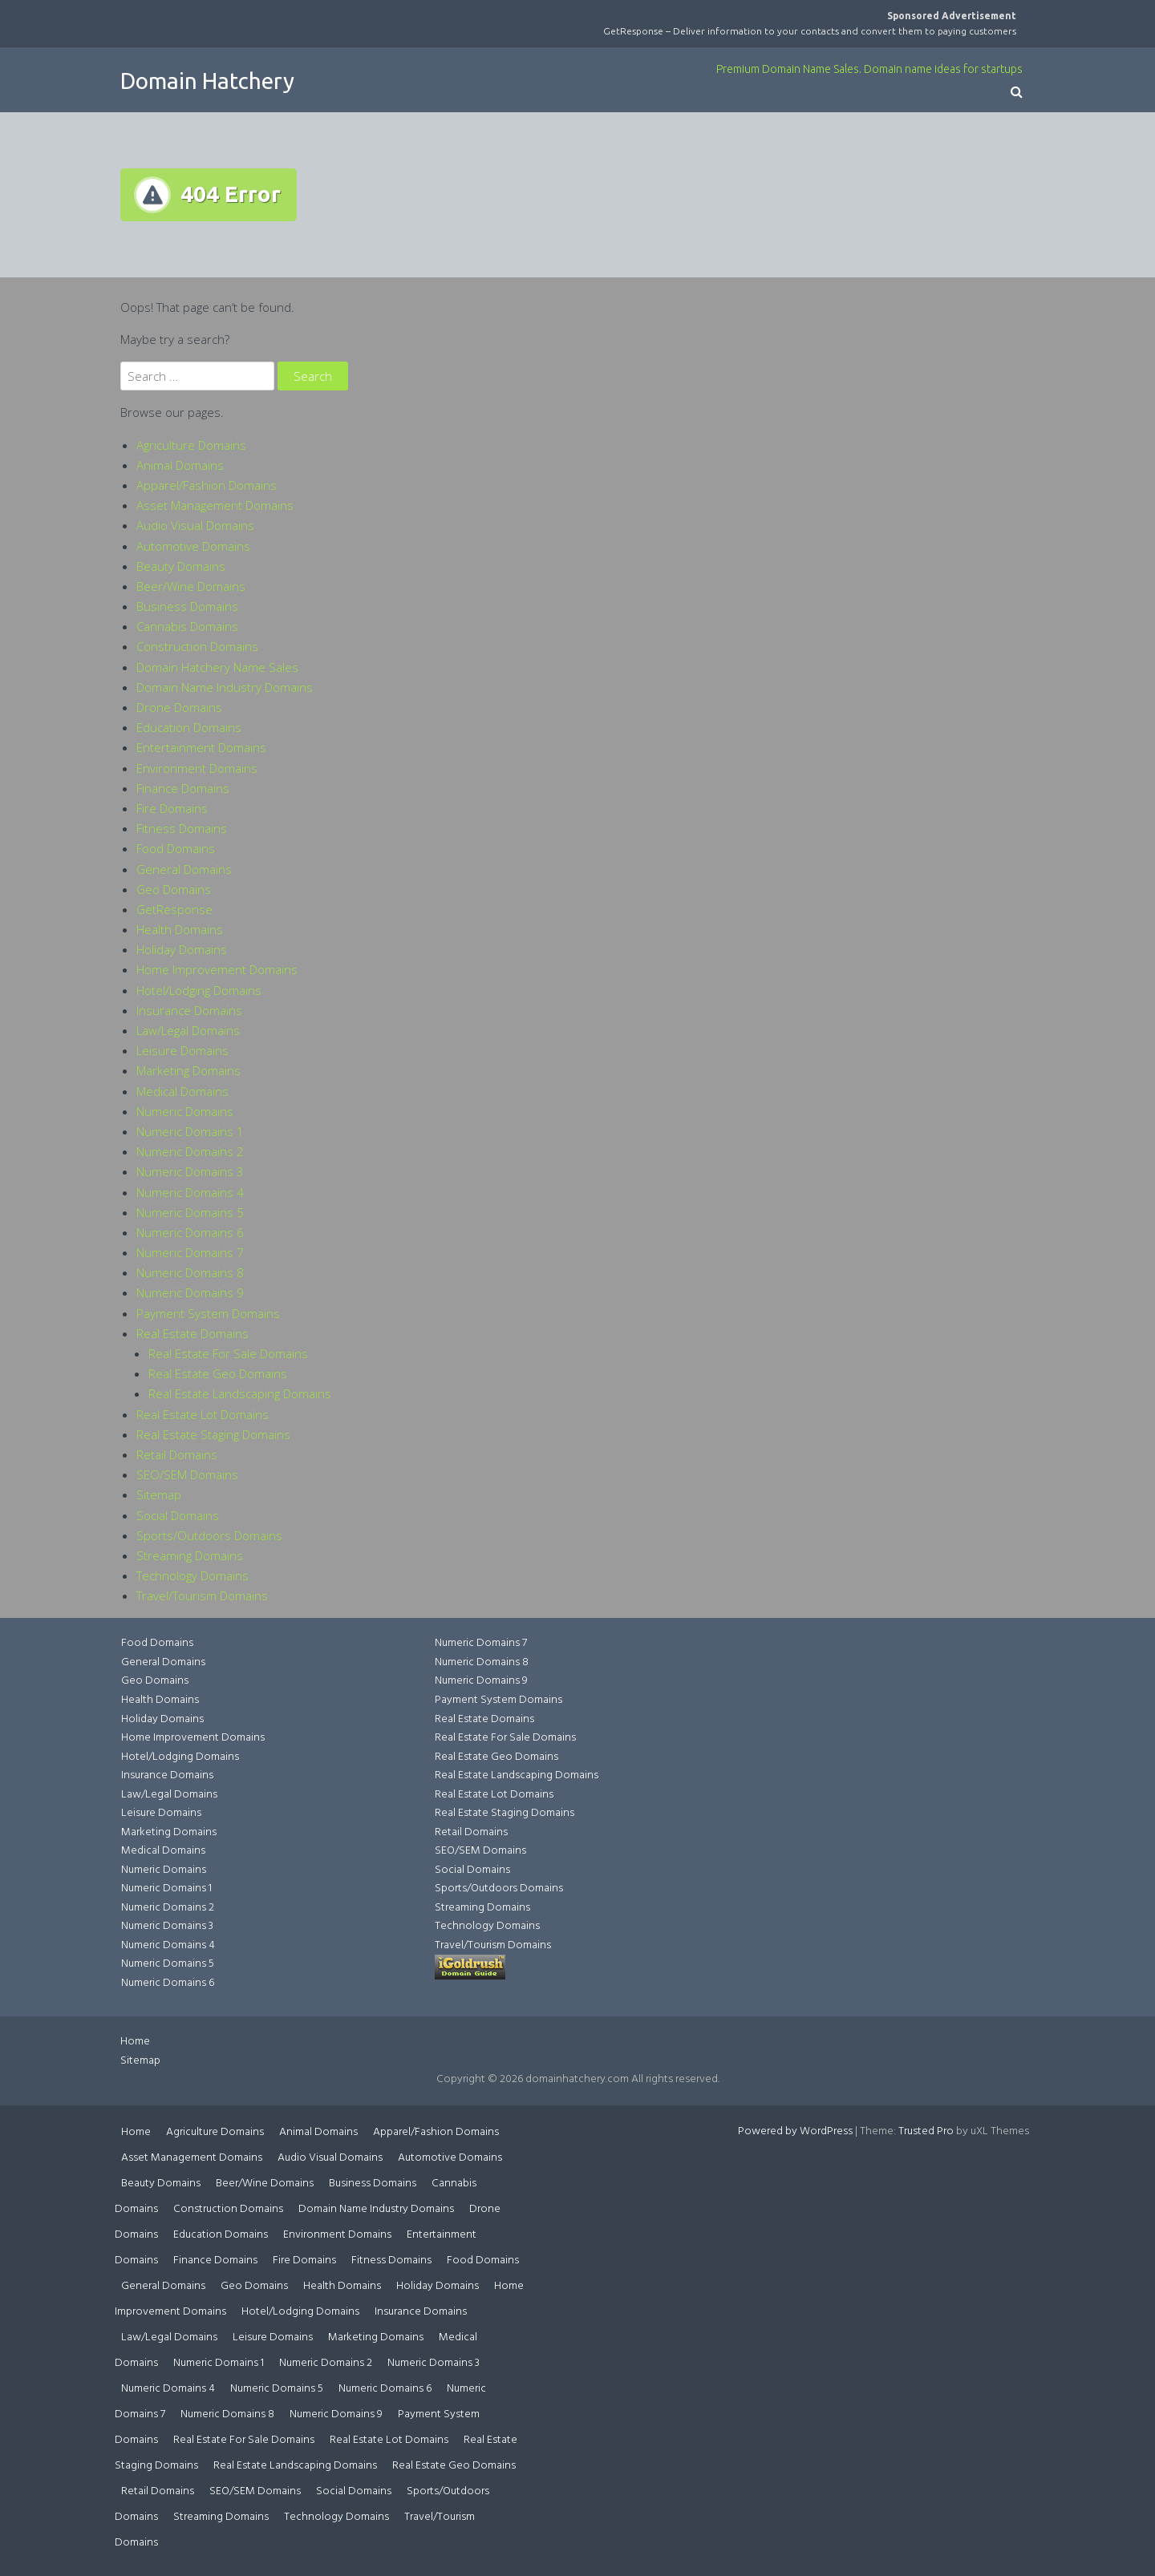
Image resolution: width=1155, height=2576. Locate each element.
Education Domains (188, 727)
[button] (1017, 93)
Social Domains (177, 1515)
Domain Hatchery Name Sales (217, 667)
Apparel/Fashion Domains (206, 485)
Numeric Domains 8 (190, 1272)
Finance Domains (182, 788)
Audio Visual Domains (195, 525)
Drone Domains (179, 707)
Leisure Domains (182, 1050)
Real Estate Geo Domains (217, 1373)
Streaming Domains (189, 1555)
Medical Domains (182, 1091)
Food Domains (175, 848)
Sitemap (158, 1494)
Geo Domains (173, 889)
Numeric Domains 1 (190, 1131)
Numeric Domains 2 (190, 1151)
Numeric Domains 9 (190, 1292)
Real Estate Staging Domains (213, 1434)
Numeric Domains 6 (190, 1232)
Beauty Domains (180, 566)
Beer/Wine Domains (190, 586)
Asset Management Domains (215, 505)
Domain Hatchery (207, 80)
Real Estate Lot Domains (202, 1414)
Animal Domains (180, 465)
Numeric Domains (184, 1111)
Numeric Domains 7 (190, 1252)
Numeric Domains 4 (190, 1192)
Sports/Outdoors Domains (209, 1535)
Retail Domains (176, 1454)
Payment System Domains (208, 1313)
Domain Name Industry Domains (224, 687)
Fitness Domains (181, 828)
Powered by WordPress (795, 2131)
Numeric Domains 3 (190, 1171)
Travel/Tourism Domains (202, 1595)
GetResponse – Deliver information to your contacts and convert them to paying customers (809, 31)
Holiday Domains (181, 949)
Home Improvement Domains (217, 969)
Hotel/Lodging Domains (198, 990)
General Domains (184, 869)
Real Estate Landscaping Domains (239, 1393)
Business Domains (187, 606)
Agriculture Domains (191, 445)
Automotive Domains (193, 546)
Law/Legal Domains (188, 1030)
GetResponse (174, 909)
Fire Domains (172, 808)
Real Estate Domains (192, 1333)
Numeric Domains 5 (190, 1212)
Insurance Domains (189, 1010)
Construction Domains (197, 646)
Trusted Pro (926, 2131)
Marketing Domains (188, 1070)
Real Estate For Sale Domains (228, 1353)
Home (135, 2041)
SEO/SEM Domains (187, 1474)
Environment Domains (196, 768)
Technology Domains (192, 1575)
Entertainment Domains (201, 747)
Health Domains (179, 929)
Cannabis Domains (187, 626)
